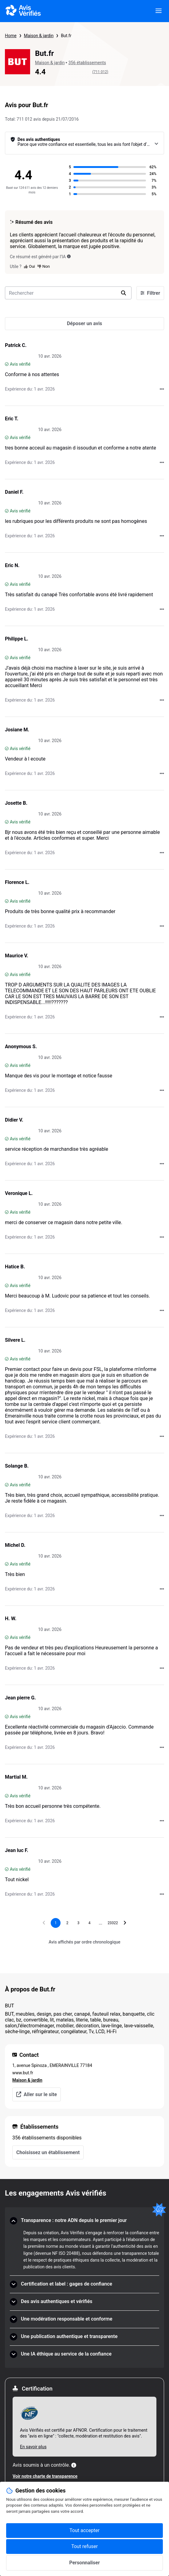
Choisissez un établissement (48, 2152)
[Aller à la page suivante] (125, 1923)
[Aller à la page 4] (89, 1923)
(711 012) (100, 72)
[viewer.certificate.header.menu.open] (158, 11)
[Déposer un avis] (84, 323)
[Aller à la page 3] (78, 1923)
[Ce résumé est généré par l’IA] (69, 256)
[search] (123, 292)
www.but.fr (22, 2072)
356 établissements (87, 62)
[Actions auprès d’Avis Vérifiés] (162, 389)
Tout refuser (84, 2546)
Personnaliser (84, 2563)
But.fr (66, 35)
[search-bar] (68, 292)
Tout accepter (84, 2530)
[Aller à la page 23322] (112, 1923)
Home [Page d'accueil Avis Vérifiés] (11, 35)
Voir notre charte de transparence (45, 2476)
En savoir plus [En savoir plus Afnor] (33, 2446)
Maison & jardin (38, 35)
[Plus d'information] (73, 2465)
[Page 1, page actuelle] (56, 1923)
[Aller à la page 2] (67, 1923)
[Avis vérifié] (7, 364)
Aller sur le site (36, 2094)
